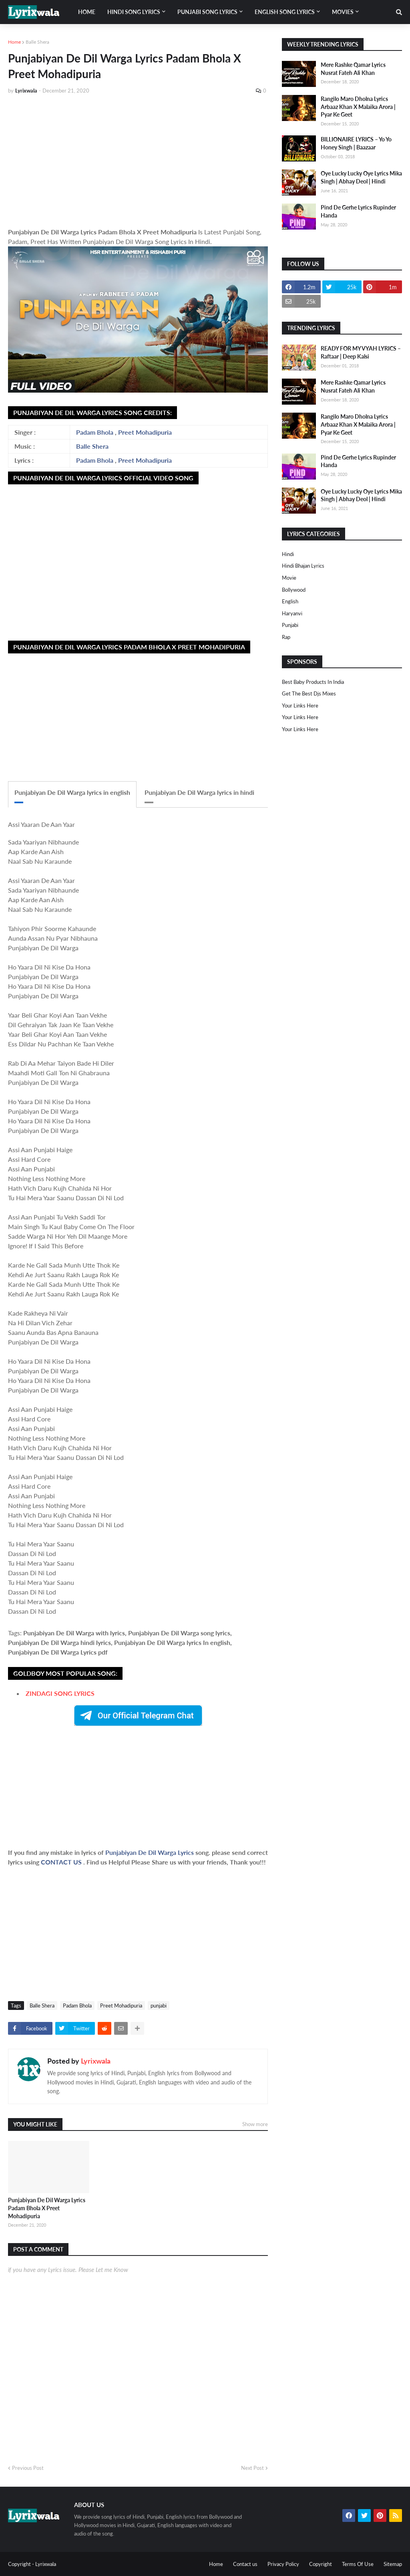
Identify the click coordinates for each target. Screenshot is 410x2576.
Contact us (245, 2564)
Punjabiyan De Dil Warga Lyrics (150, 1852)
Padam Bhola (94, 432)
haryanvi (292, 613)
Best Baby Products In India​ (313, 682)
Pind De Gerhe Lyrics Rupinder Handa (358, 211)
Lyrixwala (96, 2060)
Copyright (320, 2564)
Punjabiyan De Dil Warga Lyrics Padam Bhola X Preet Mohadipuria (46, 2208)
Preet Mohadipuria (145, 432)
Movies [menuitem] (343, 11)
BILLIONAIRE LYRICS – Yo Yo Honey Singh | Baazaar (356, 143)
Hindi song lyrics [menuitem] (133, 11)
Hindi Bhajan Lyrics (303, 565)
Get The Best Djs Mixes (309, 693)
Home (14, 42)
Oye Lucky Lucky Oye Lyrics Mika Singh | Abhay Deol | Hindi (361, 177)
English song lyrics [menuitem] (285, 11)
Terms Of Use (358, 2564)
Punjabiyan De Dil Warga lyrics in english (72, 792)
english (290, 601)
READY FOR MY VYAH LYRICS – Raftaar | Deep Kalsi (361, 352)
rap (286, 637)
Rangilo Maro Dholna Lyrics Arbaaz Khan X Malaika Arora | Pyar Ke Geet (358, 106)
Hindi (288, 554)
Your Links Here (300, 705)
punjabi (159, 2005)
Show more (255, 2124)
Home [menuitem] (86, 11)
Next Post (252, 2468)
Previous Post (28, 2468)
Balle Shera (37, 42)
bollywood (293, 590)
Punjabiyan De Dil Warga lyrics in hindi (199, 792)
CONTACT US (61, 1862)
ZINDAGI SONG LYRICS (60, 1693)
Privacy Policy (283, 2564)
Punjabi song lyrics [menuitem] (207, 11)
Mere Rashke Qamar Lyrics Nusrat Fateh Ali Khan (353, 68)
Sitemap (393, 2564)
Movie (289, 577)
